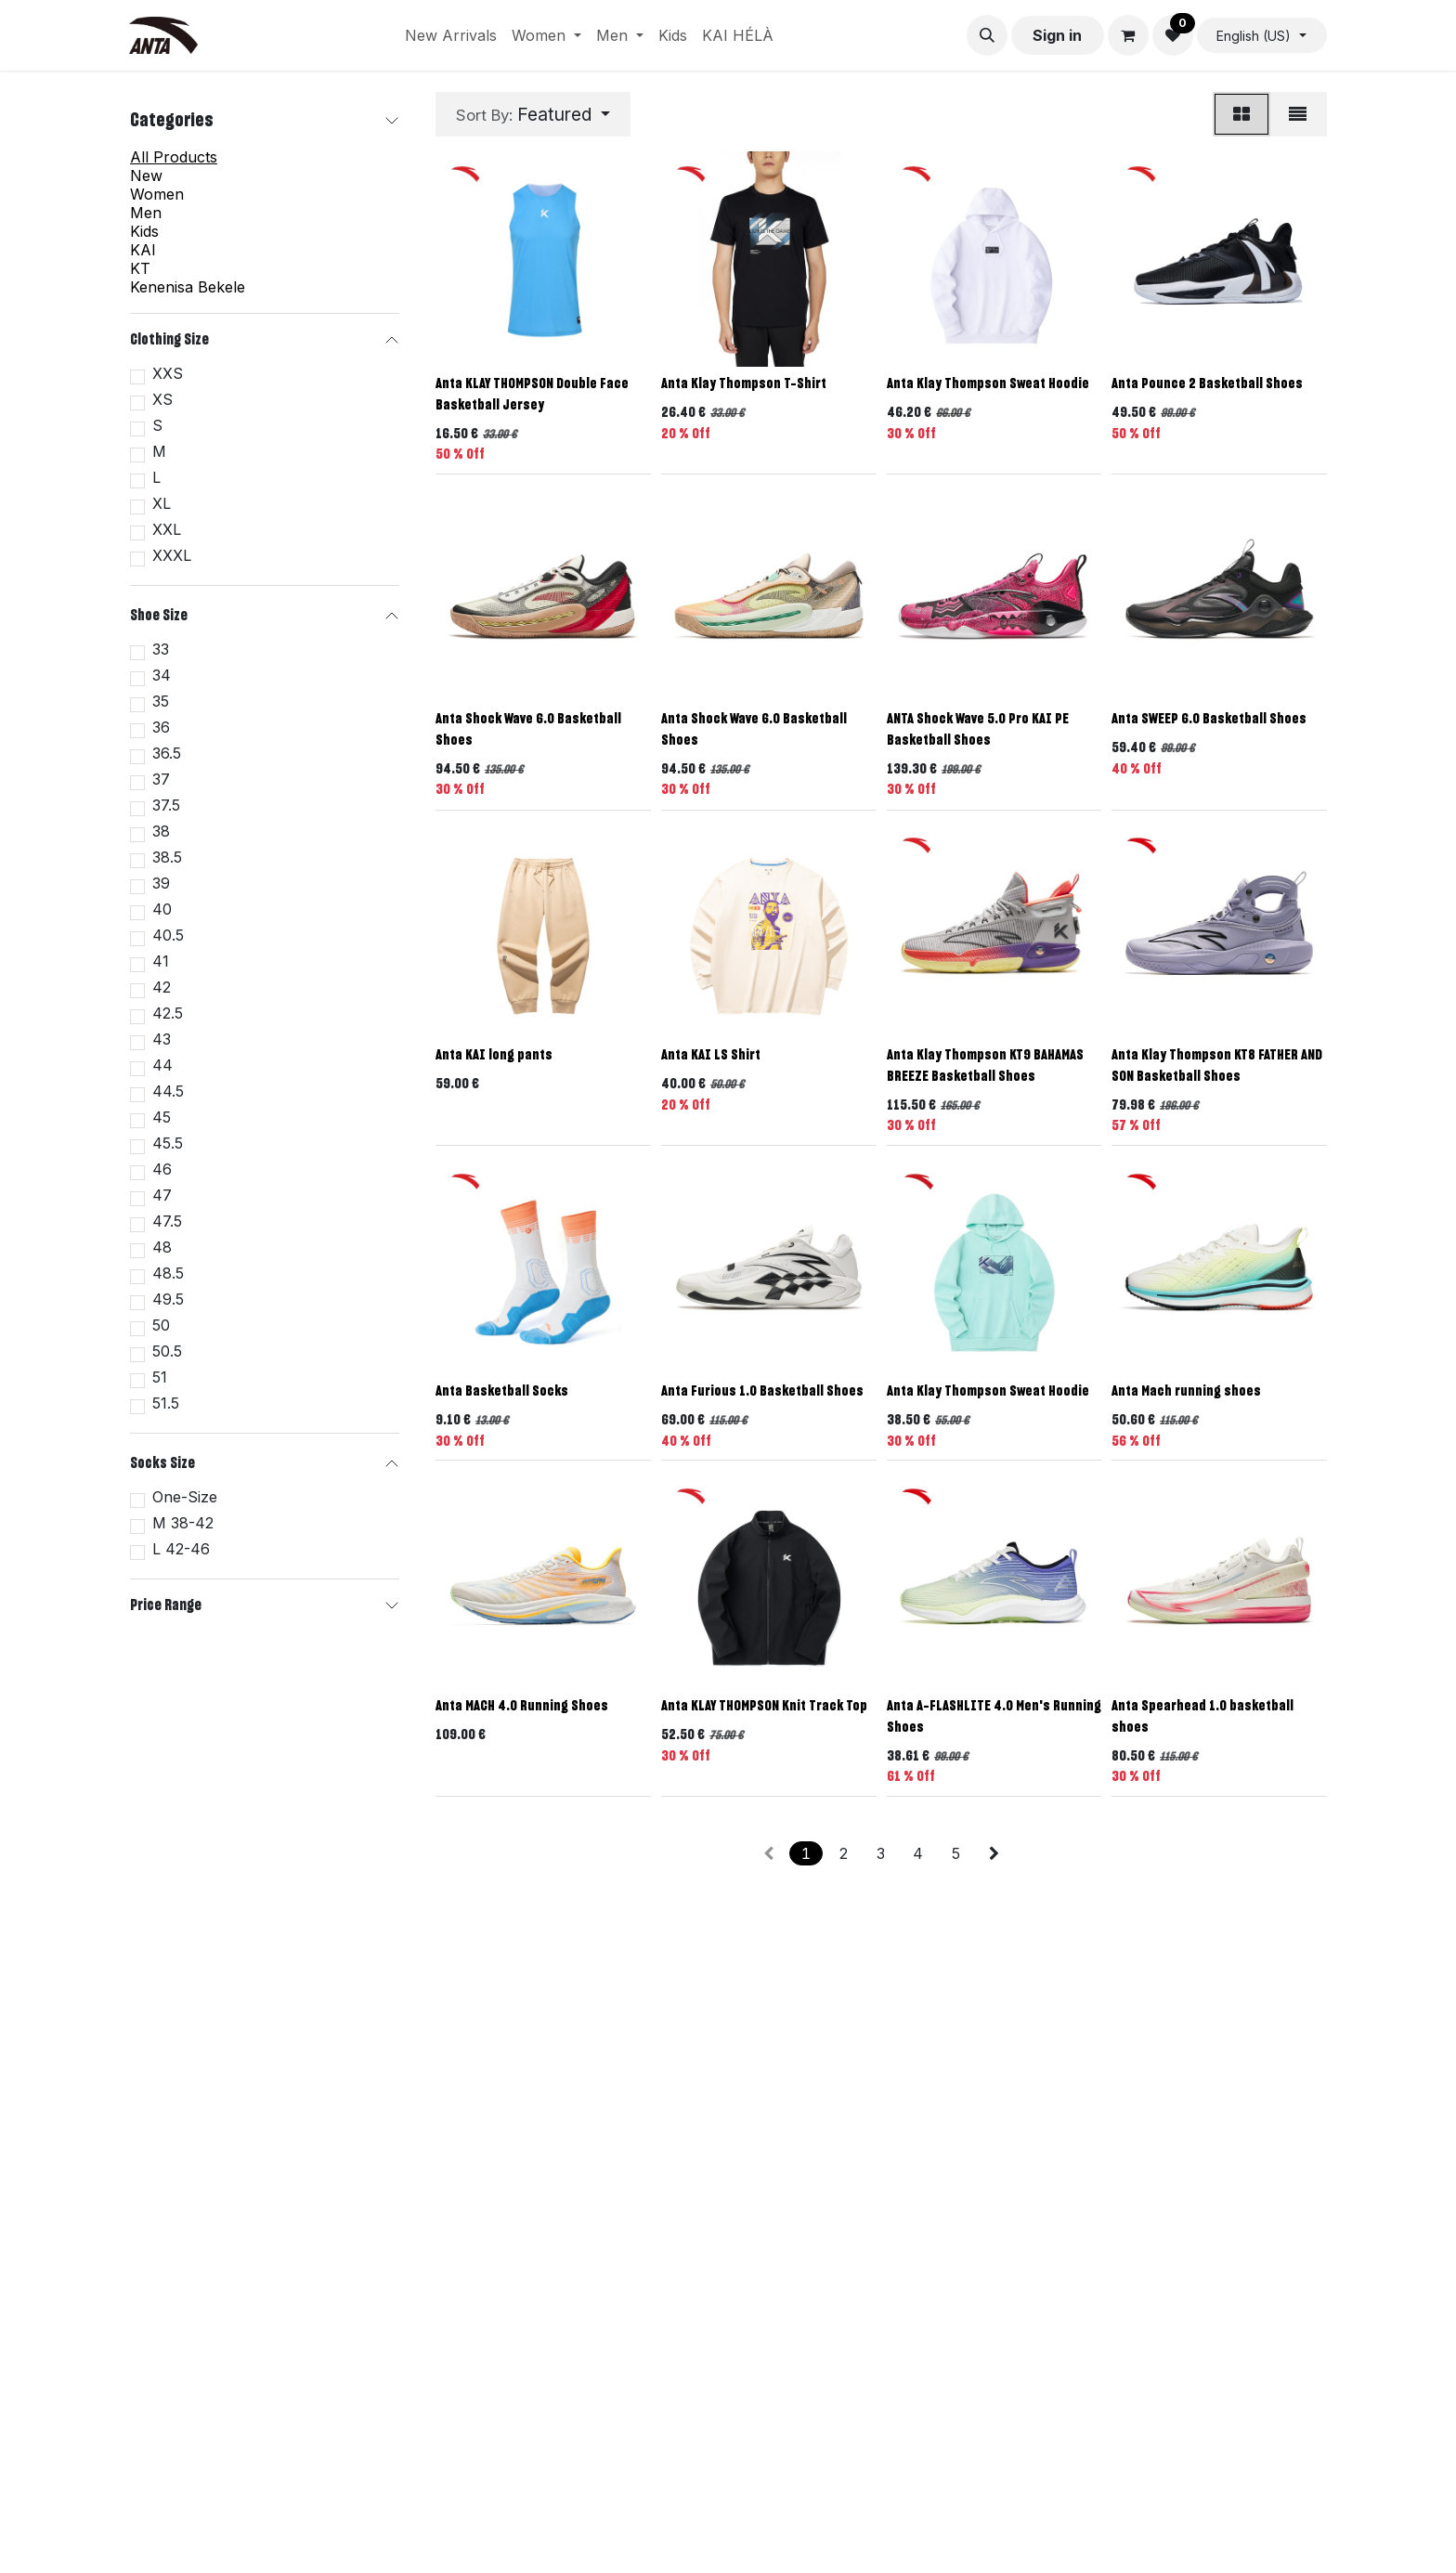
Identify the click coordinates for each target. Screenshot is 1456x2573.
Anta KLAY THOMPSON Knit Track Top (764, 1706)
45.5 (167, 1143)
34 (161, 675)
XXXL (171, 555)
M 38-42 (183, 1522)
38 (161, 831)
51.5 (165, 1403)
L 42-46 (181, 1548)
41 (160, 961)
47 (162, 1195)
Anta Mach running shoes (1186, 1391)
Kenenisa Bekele (187, 286)
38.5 (167, 857)
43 (161, 1039)
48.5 (168, 1273)
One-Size (184, 1496)
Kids (144, 231)
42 (161, 987)
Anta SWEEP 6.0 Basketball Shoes (1209, 719)
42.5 (167, 1013)
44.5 (168, 1091)
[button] (987, 35)
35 (160, 701)
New (146, 175)
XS (162, 399)
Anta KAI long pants (494, 1055)
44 (162, 1065)
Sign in (1057, 35)
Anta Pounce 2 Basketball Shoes (1207, 384)
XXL (166, 529)
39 (161, 883)
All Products (173, 157)
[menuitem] (450, 35)
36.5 (166, 753)
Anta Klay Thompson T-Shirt (743, 384)
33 (160, 649)
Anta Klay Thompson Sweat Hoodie (988, 384)
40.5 (168, 935)
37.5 (166, 805)
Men (146, 212)
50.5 (167, 1351)
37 (161, 779)
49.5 (168, 1299)
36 (161, 727)
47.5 (167, 1221)
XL (161, 503)
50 (161, 1325)
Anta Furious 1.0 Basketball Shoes (762, 1391)
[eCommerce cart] (1128, 35)
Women (157, 194)
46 (162, 1169)
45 (161, 1117)
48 (162, 1247)
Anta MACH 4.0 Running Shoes (522, 1706)
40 (162, 909)
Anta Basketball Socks (502, 1391)
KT (140, 268)
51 (159, 1377)
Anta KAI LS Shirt (710, 1055)
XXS (167, 373)
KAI (143, 249)
